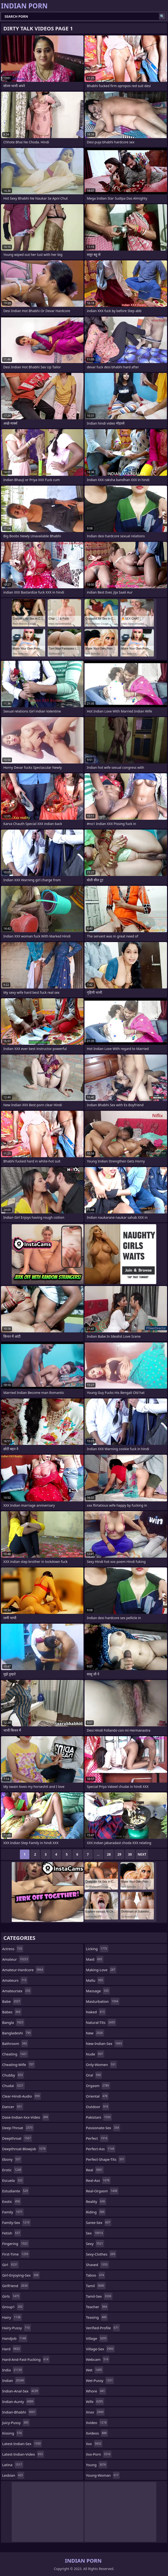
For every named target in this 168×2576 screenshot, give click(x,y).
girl (10, 2264)
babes (12, 2011)
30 (130, 1854)
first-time (15, 2254)
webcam (97, 2359)
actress (12, 1948)
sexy (95, 2243)
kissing (12, 2433)
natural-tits (101, 2022)
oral (94, 2075)
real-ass (98, 2180)
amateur (15, 1959)
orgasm (98, 2085)
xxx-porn (99, 2454)
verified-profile (103, 2327)
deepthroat (17, 2138)
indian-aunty (18, 2401)
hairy (12, 2317)
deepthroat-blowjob (24, 2148)
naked (96, 2011)
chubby (13, 2075)
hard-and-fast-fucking (26, 2359)
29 (119, 1854)
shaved (97, 2264)
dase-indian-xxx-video (25, 2117)
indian (13, 2380)
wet (94, 2370)
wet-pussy (100, 2380)
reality (96, 2201)
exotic (11, 2201)
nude (95, 2054)
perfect (97, 2138)
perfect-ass (100, 2148)
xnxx (95, 2412)
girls (11, 2296)
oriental (97, 2096)
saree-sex (98, 2222)
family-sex (16, 2222)
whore (96, 2391)
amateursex (16, 1990)
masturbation (102, 2001)
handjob (14, 2338)
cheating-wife (18, 2064)
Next (142, 1854)
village (97, 2338)
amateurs (15, 1980)
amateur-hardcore (23, 1969)
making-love (101, 1969)
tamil (96, 2285)
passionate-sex (103, 2127)
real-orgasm (102, 2190)
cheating (15, 2054)
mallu (95, 1980)
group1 (13, 2306)
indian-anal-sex (20, 2391)
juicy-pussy (16, 2422)
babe (11, 2001)
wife (95, 2401)
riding (96, 2212)
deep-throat (18, 2127)
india (12, 2370)
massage (98, 1990)
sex (95, 2233)
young (96, 2464)
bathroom (15, 2043)
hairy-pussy (16, 2327)
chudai (13, 2085)
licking (97, 1948)
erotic (12, 2169)
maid (94, 1959)
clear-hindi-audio (21, 2096)
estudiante (15, 2190)
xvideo (97, 2422)
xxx (94, 2443)
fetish (11, 2233)
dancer (12, 2106)
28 (109, 1854)
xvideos (97, 2433)
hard (11, 2348)
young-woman (103, 2475)
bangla (13, 2022)
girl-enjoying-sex (21, 2275)
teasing (97, 2317)
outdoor (97, 2106)
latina (12, 2464)
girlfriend (15, 2285)
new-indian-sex (104, 2043)
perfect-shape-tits (105, 2159)
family (13, 2212)
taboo (95, 2275)
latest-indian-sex (22, 2443)
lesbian (13, 2475)
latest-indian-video (23, 2454)
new (95, 2033)
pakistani (99, 2117)
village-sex (100, 2348)
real (95, 2169)
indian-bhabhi (19, 2412)
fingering (15, 2243)
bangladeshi (17, 2033)
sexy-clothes (101, 2254)
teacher (97, 2306)
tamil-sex (99, 2296)
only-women (101, 2064)
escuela (13, 2180)
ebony (12, 2159)
